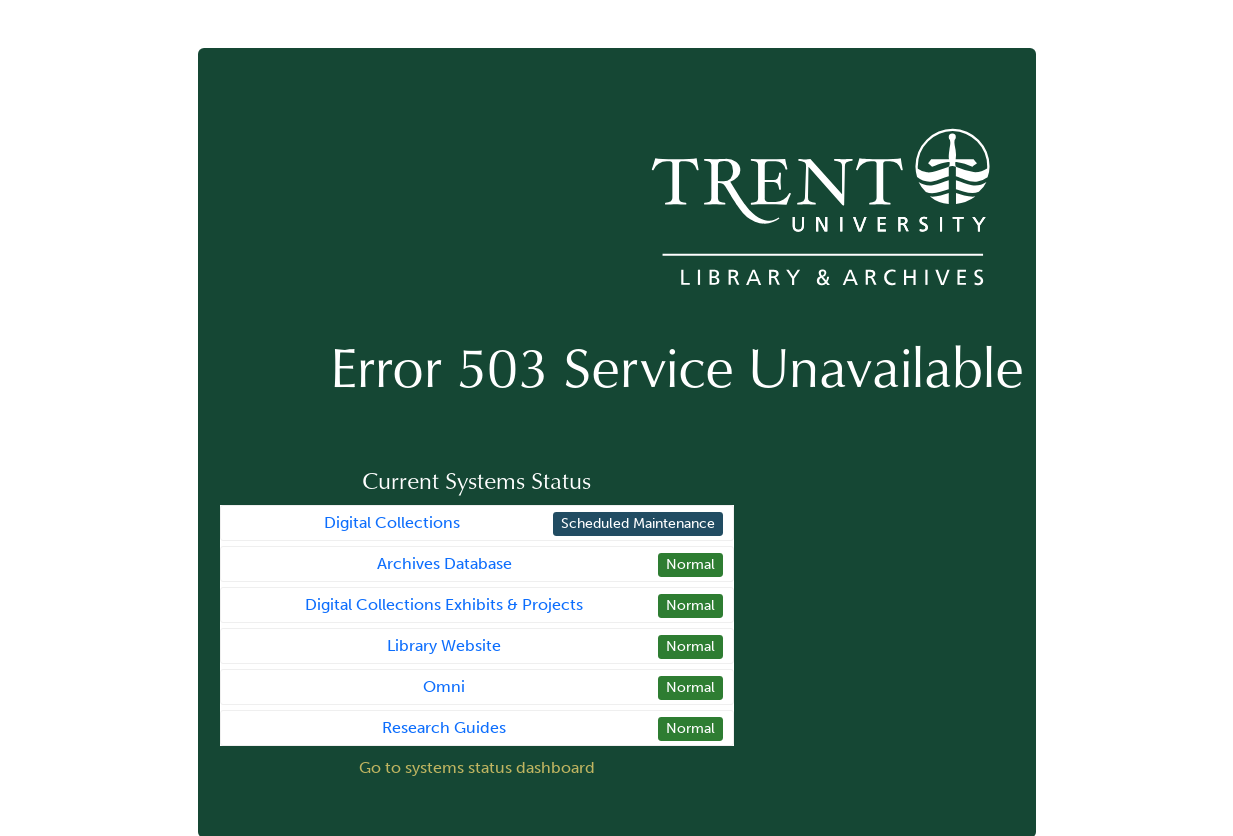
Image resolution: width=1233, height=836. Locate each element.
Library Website (444, 645)
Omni (444, 686)
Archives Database (444, 563)
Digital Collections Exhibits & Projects (444, 604)
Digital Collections (392, 522)
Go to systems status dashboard (477, 767)
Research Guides (444, 727)
